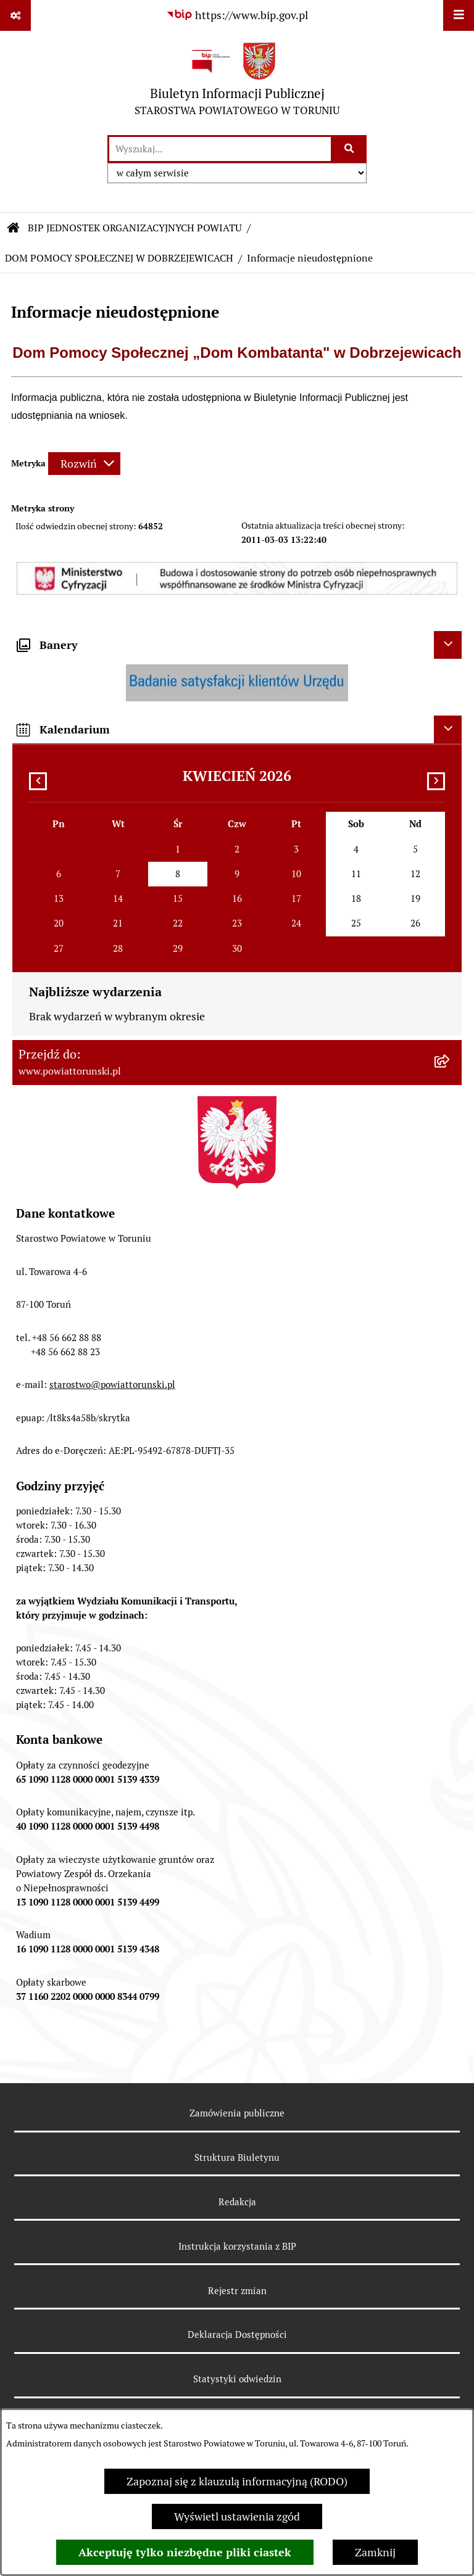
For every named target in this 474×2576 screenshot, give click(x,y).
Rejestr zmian (237, 2291)
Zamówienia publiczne (237, 2113)
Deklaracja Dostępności (237, 2334)
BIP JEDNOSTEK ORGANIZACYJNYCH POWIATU (135, 227)
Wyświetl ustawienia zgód (237, 2516)
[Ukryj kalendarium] (448, 729)
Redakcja (237, 2202)
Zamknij (375, 2552)
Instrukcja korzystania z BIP (237, 2246)
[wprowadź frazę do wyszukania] (220, 149)
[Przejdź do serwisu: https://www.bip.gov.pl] (237, 15)
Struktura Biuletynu (237, 2157)
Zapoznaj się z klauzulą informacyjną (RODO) (237, 2481)
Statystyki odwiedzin (237, 2379)
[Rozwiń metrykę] (84, 463)
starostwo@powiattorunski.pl (112, 1384)
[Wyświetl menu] (458, 15)
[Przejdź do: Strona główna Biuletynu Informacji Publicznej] (13, 228)
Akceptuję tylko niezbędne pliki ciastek (184, 2552)
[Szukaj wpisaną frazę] (350, 149)
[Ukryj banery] (448, 645)
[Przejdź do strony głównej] (237, 82)
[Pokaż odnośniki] (15, 15)
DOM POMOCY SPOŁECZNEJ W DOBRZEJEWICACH (119, 258)
